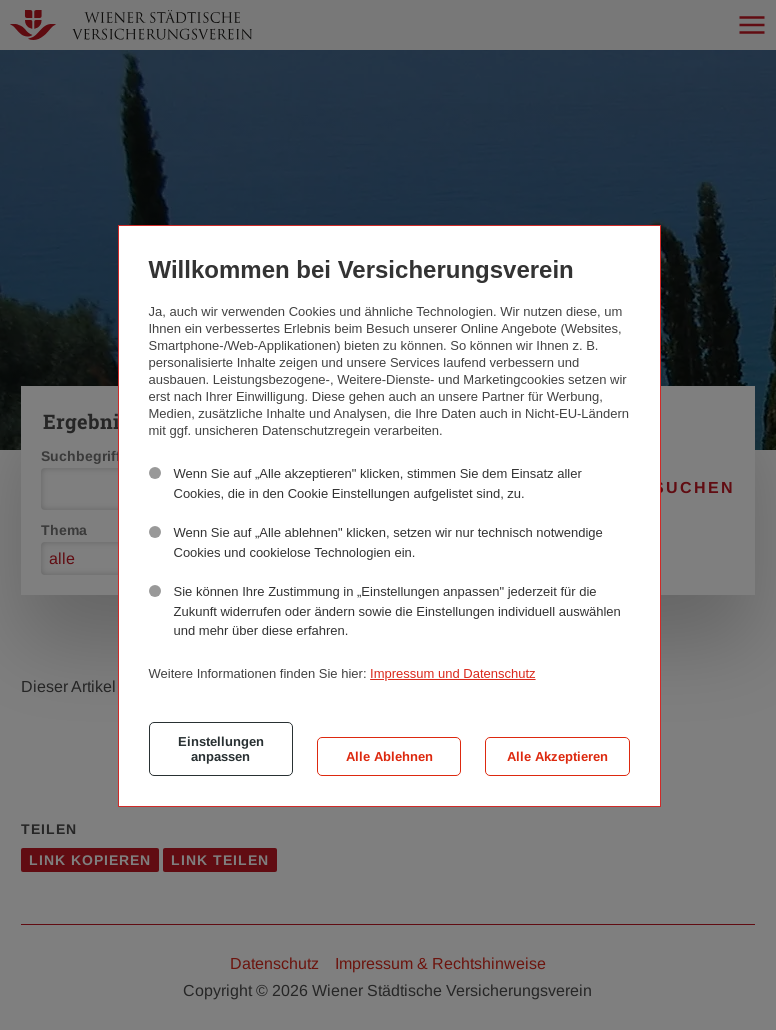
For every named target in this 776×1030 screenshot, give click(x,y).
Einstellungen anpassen (221, 749)
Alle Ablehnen (389, 756)
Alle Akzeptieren (557, 756)
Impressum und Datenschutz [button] (452, 673)
